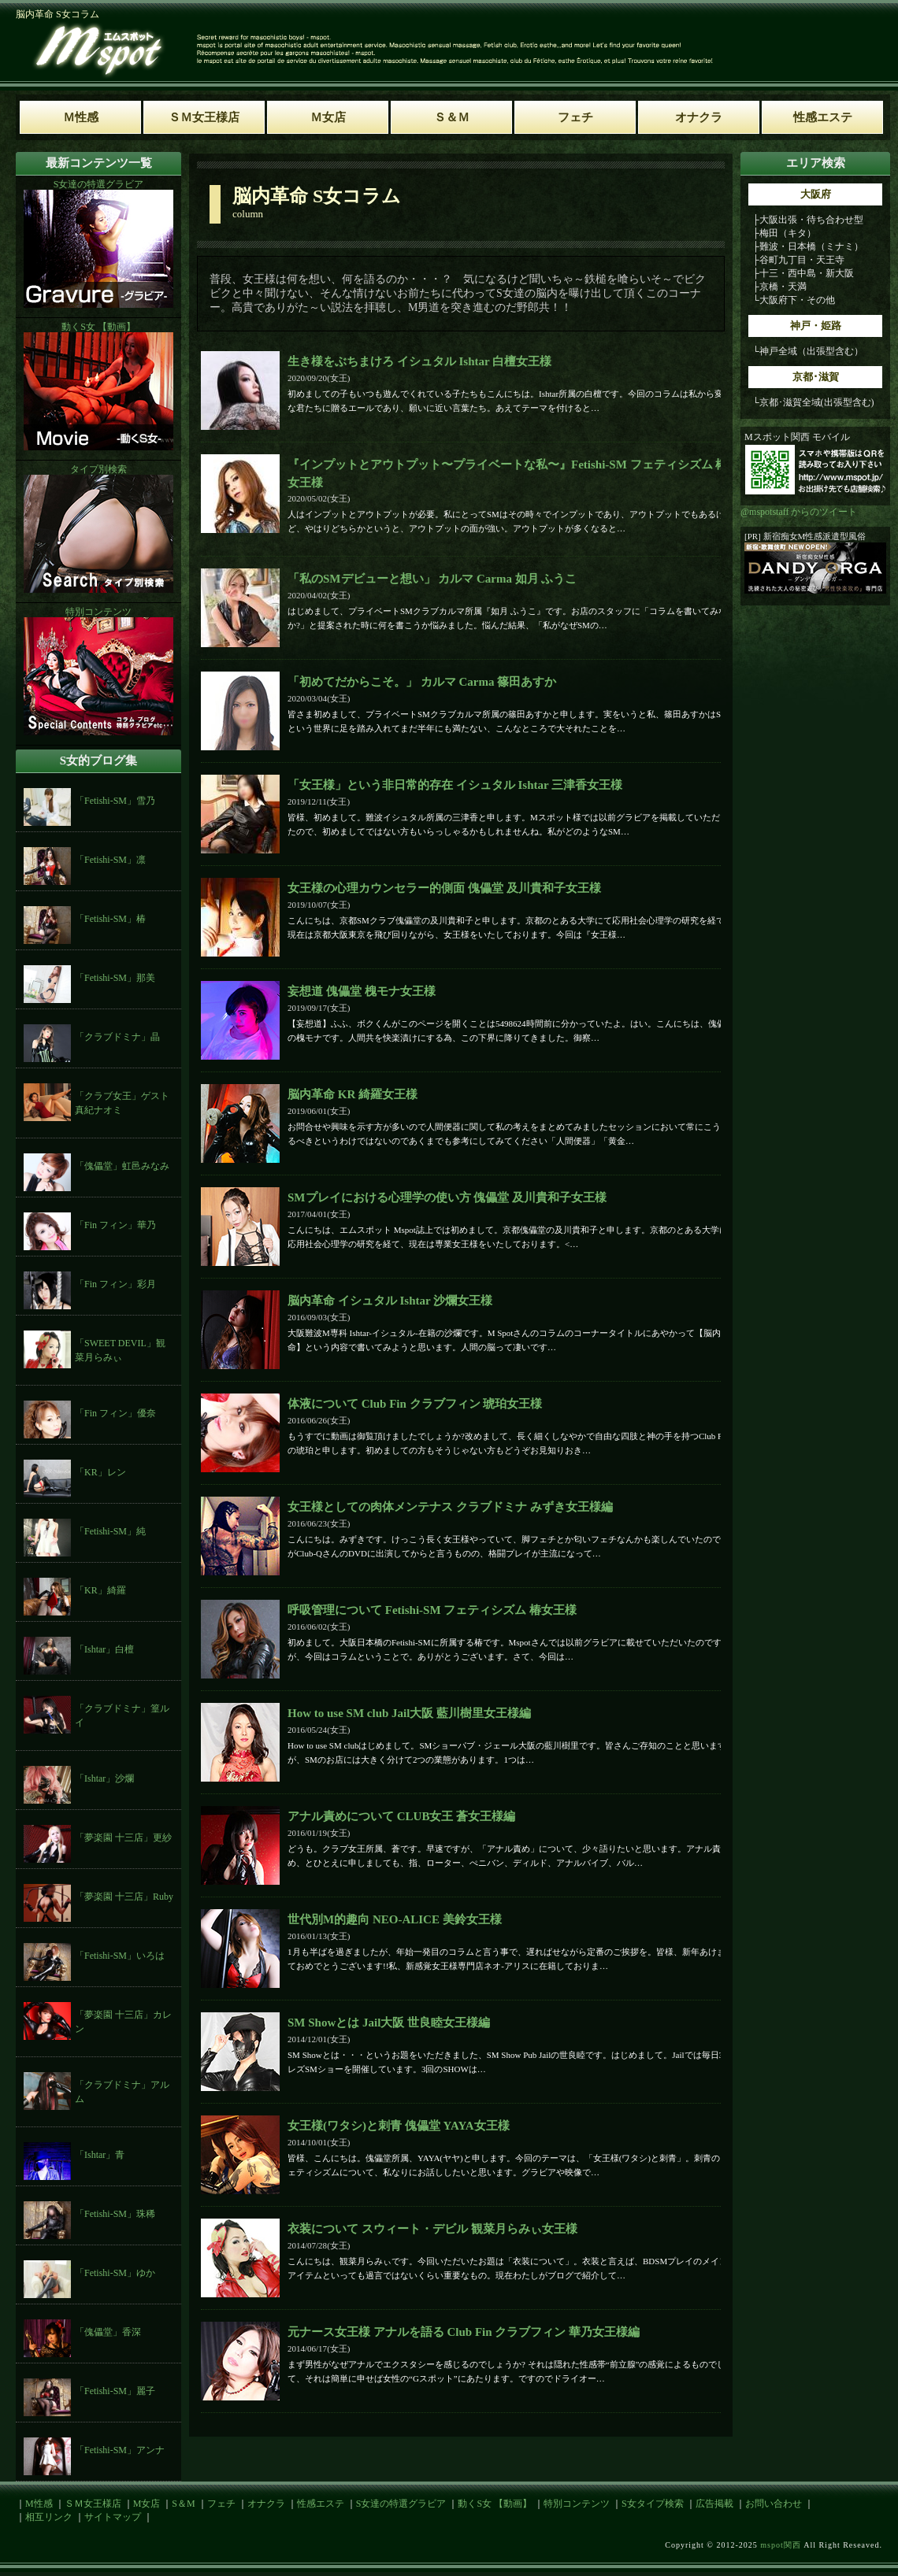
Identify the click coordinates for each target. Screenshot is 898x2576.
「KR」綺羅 (100, 1590)
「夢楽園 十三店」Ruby (124, 1896)
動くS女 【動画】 (495, 2503)
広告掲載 (714, 2503)
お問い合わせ (773, 2503)
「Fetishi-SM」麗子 (115, 2390)
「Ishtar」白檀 (104, 1649)
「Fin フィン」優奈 (115, 1413)
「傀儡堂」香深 (108, 2331)
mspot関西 (780, 2545)
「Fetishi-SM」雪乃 (115, 800)
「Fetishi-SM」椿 (110, 918)
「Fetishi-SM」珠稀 (115, 2213)
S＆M (183, 2503)
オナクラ (266, 2503)
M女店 (147, 2503)
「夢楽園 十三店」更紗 (123, 1837)
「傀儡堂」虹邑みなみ (122, 1165)
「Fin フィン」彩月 (115, 1284)
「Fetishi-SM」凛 (110, 859)
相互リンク (48, 2516)
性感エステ (320, 2503)
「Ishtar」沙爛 (104, 1778)
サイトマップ (112, 2516)
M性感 (39, 2503)
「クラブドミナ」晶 (117, 1036)
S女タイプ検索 (653, 2503)
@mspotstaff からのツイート (799, 511)
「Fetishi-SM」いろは (120, 1955)
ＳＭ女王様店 (93, 2503)
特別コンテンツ (577, 2503)
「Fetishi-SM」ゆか (115, 2272)
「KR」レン (100, 1472)
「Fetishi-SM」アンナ (120, 2450)
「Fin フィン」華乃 (115, 1225)
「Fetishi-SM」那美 (115, 977)
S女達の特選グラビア (401, 2503)
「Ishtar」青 (99, 2154)
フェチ (221, 2503)
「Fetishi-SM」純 (110, 1531)
